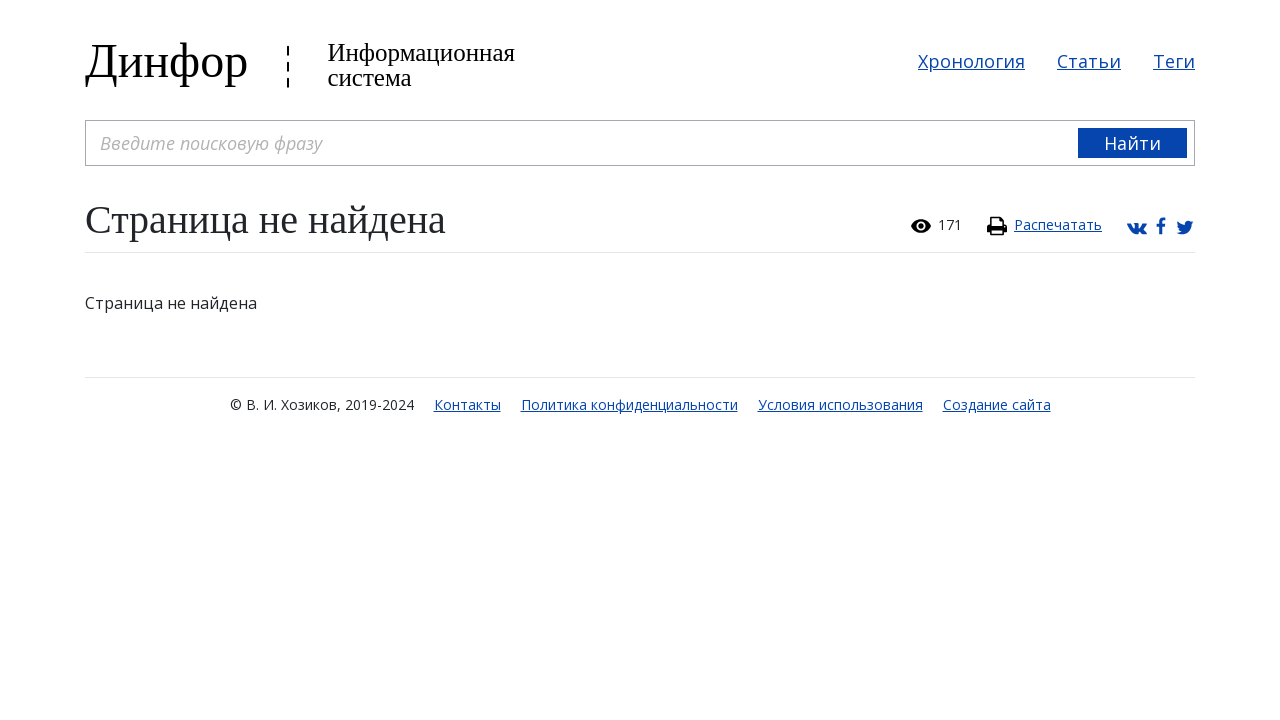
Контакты (467, 404)
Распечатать (1058, 224)
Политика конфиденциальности (629, 404)
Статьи (1089, 61)
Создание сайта (997, 404)
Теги (1174, 61)
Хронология (971, 61)
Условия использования (840, 404)
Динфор (166, 60)
